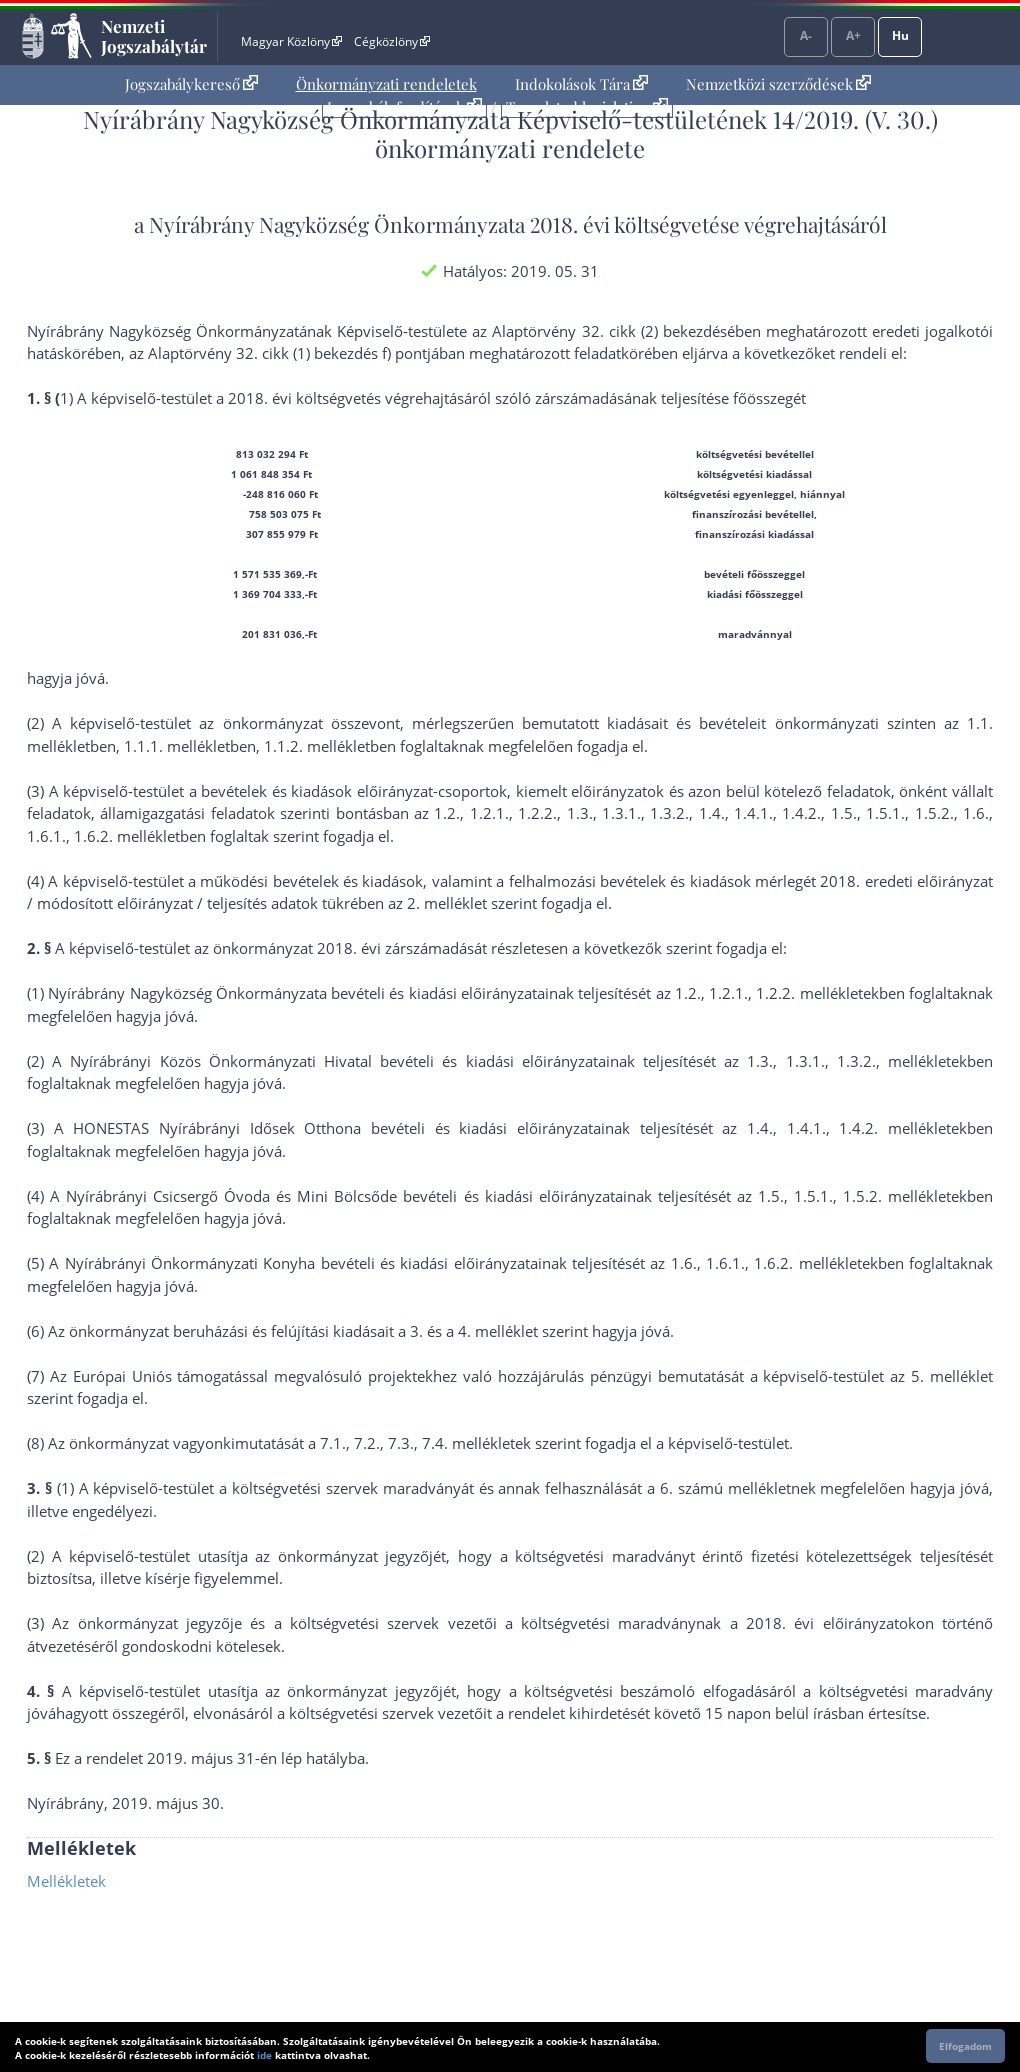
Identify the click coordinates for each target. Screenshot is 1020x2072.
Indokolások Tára (581, 84)
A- (806, 35)
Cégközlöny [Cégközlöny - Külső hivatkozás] (392, 41)
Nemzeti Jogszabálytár (154, 36)
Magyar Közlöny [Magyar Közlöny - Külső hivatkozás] (291, 41)
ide (264, 2055)
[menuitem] (191, 84)
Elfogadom (965, 2046)
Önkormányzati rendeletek (386, 84)
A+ (853, 35)
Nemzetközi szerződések (778, 84)
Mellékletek (66, 1881)
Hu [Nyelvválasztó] (900, 35)
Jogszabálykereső (191, 84)
